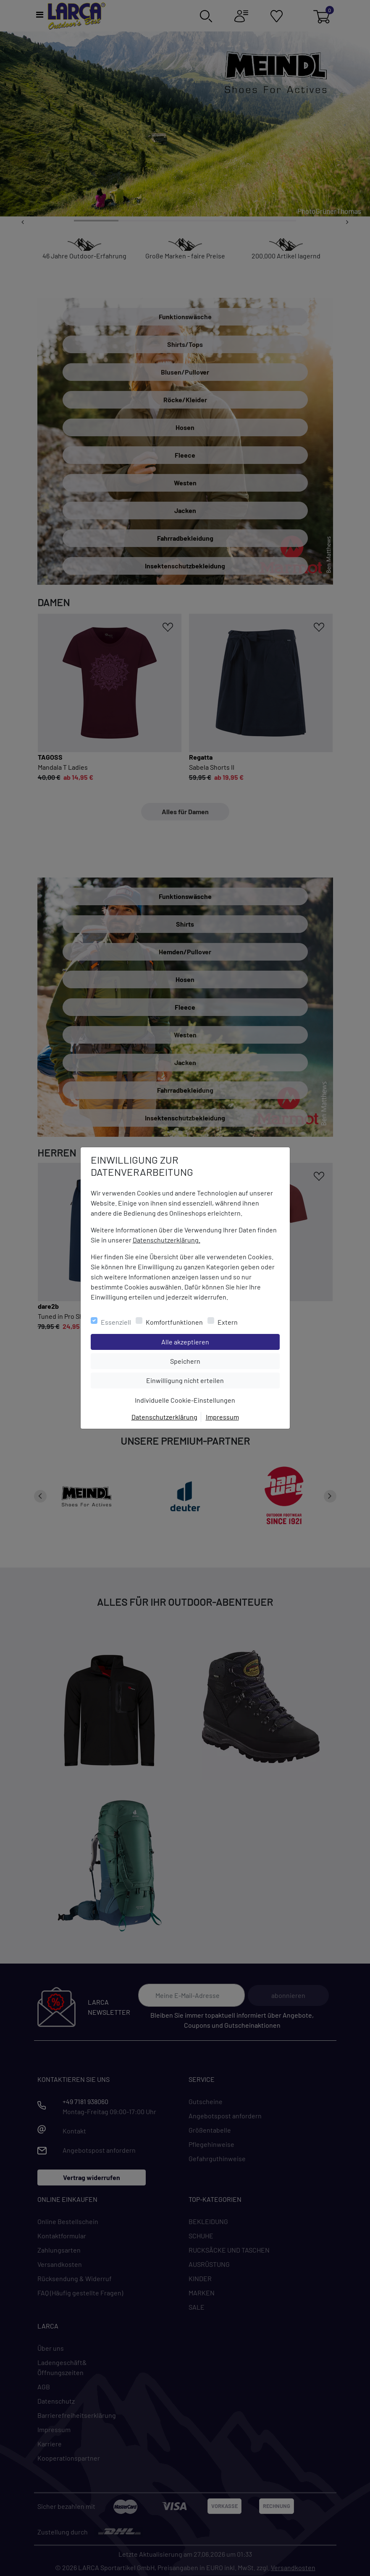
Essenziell (116, 1322)
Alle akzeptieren (219, 1341)
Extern (228, 1322)
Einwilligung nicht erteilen (204, 1379)
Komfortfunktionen (174, 1322)
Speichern (225, 1360)
